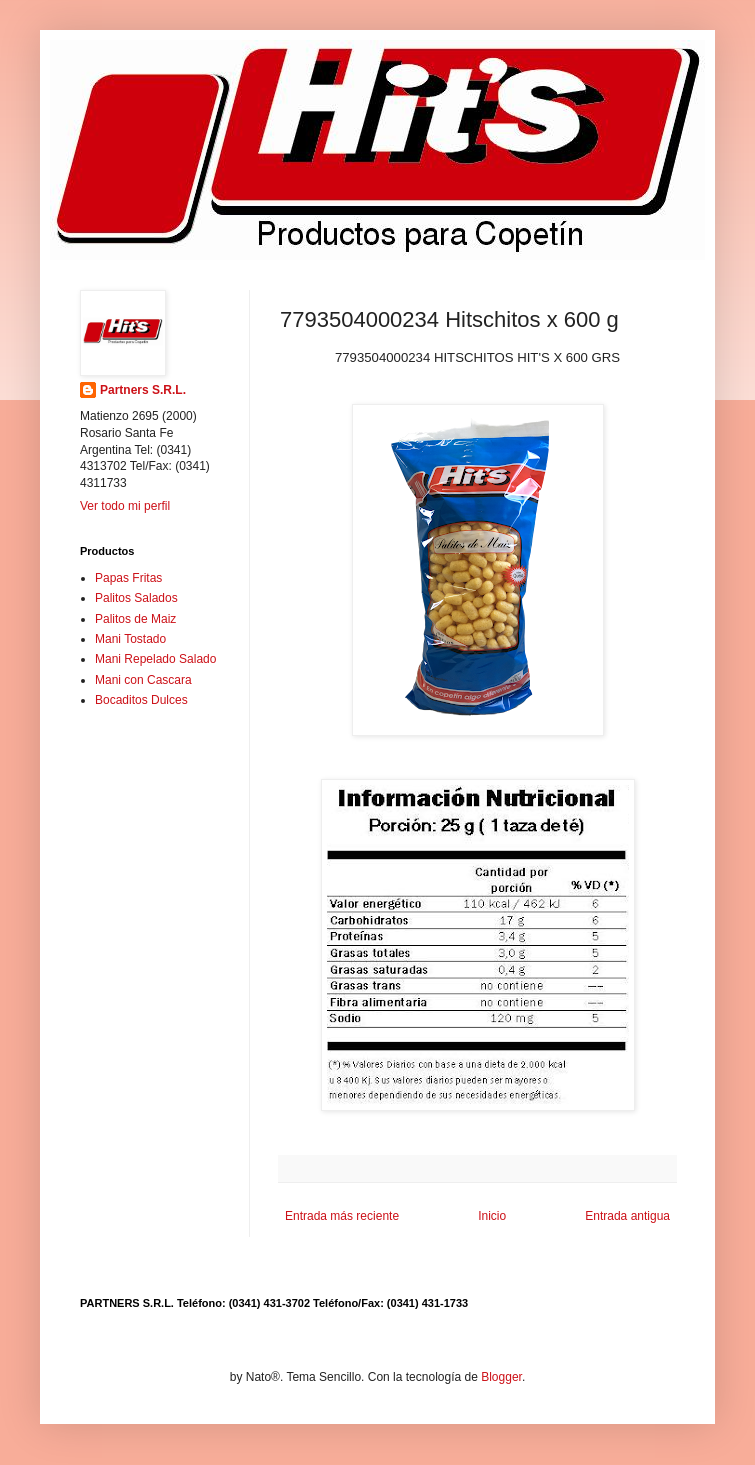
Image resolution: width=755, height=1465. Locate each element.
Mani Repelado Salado (155, 659)
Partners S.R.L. (143, 390)
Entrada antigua (627, 1216)
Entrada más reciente (342, 1216)
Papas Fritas (128, 578)
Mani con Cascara (143, 680)
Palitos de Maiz (135, 619)
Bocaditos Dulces (141, 700)
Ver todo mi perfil (125, 506)
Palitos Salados (136, 598)
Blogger (501, 1377)
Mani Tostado (130, 639)
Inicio (492, 1216)
